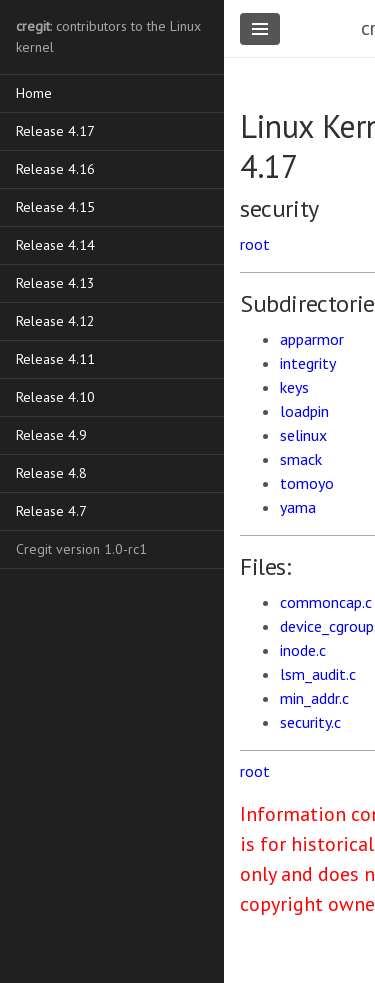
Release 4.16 (55, 169)
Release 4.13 (55, 283)
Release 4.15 (55, 207)
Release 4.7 (51, 511)
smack (301, 459)
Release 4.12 (55, 321)
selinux (303, 435)
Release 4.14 (55, 245)
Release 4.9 (51, 435)
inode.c (303, 650)
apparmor (312, 339)
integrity (308, 363)
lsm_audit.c (318, 674)
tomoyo (307, 483)
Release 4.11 (55, 359)
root (255, 244)
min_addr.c (314, 698)
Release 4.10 (55, 397)
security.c (310, 722)
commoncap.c (326, 602)
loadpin (304, 411)
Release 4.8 (51, 473)
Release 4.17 (55, 131)
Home (34, 93)
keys (294, 387)
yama (298, 507)
